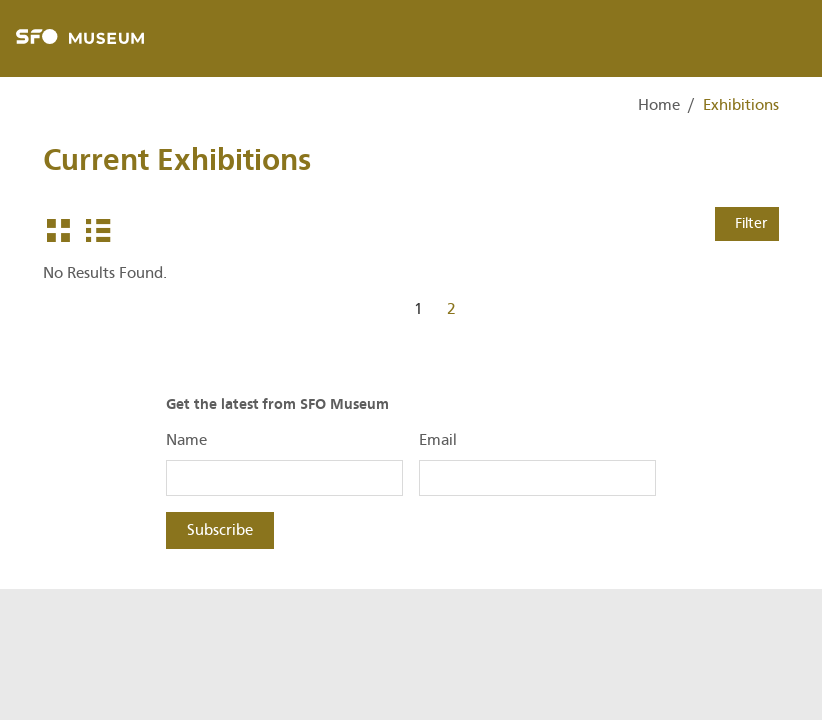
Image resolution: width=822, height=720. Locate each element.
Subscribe (220, 530)
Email (438, 440)
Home (659, 105)
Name (186, 440)
